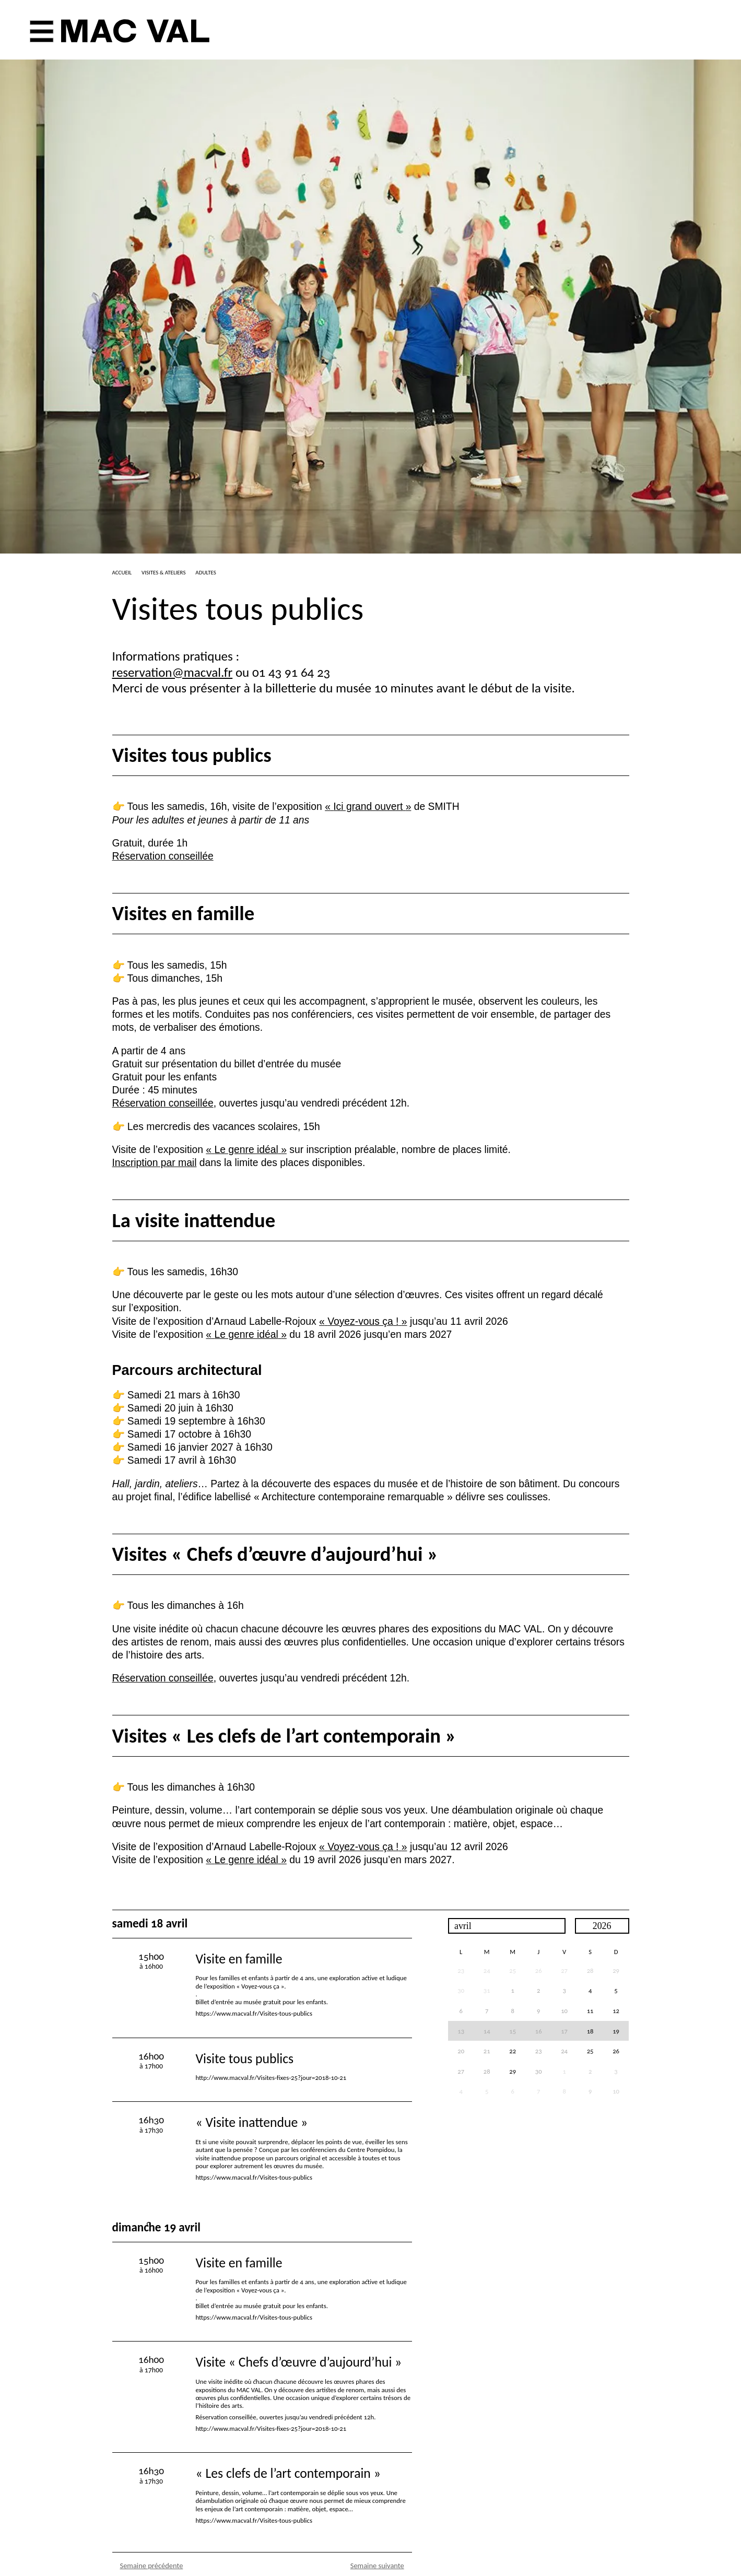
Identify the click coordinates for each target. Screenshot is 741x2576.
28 (590, 1970)
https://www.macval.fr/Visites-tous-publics (254, 2013)
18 (590, 2031)
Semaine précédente (151, 2565)
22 (512, 2051)
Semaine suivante (377, 2565)
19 (616, 2031)
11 (590, 2011)
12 (616, 2011)
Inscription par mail (154, 1162)
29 (616, 1970)
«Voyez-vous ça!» (363, 1321)
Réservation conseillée (163, 856)
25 (590, 2051)
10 (616, 2091)
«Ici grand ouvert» (368, 806)
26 (616, 2051)
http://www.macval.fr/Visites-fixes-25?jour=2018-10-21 (271, 2077)
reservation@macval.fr (172, 672)
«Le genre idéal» (246, 1149)
